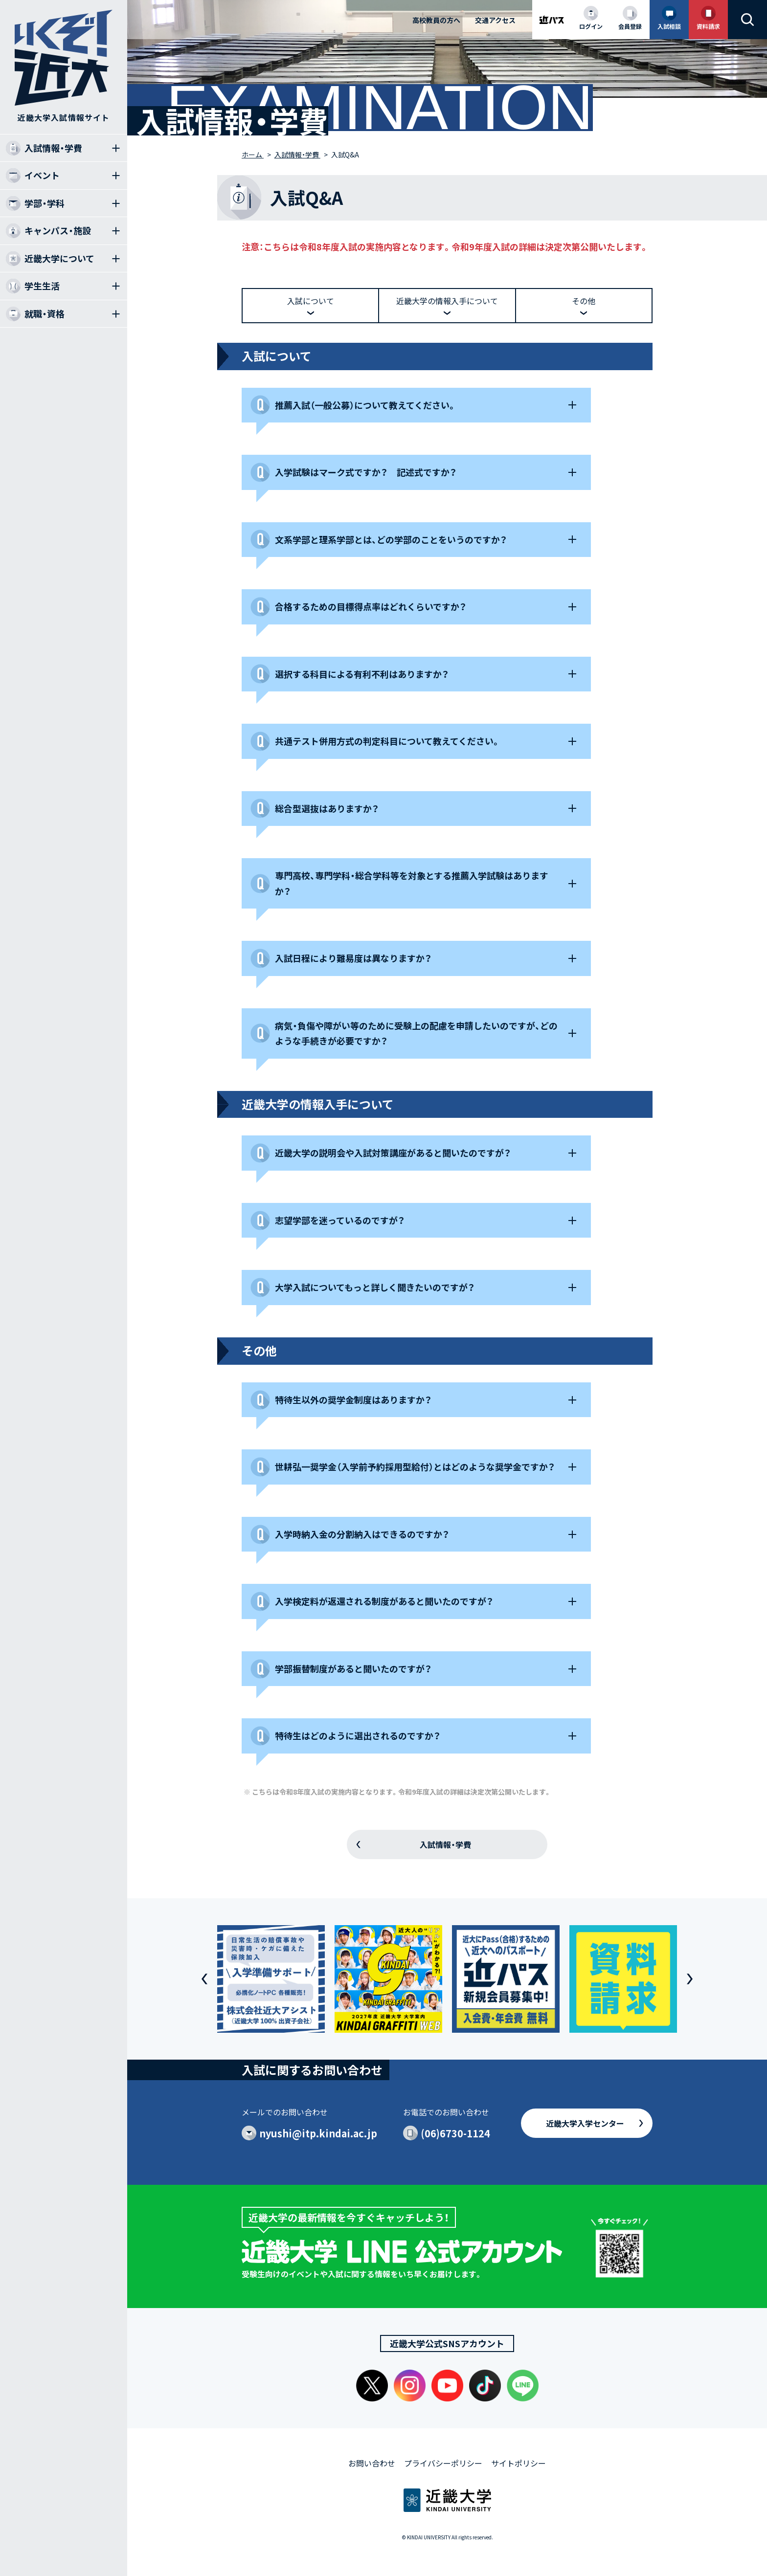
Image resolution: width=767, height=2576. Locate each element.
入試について (310, 301)
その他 (583, 301)
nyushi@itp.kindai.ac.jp (318, 2133)
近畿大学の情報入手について (447, 301)
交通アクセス (495, 20)
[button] (204, 1979)
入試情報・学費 (445, 1844)
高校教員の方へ (436, 20)
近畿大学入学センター (585, 2123)
